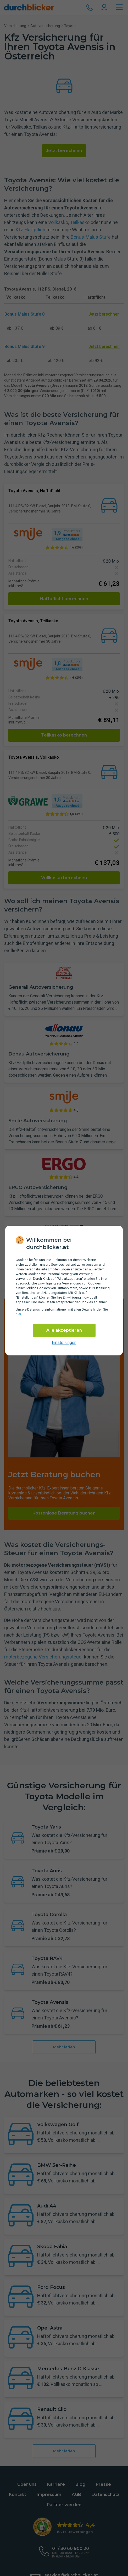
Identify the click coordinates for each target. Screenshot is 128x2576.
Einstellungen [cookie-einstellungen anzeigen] (64, 1342)
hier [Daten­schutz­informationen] (18, 1314)
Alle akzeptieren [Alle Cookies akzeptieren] (64, 1330)
